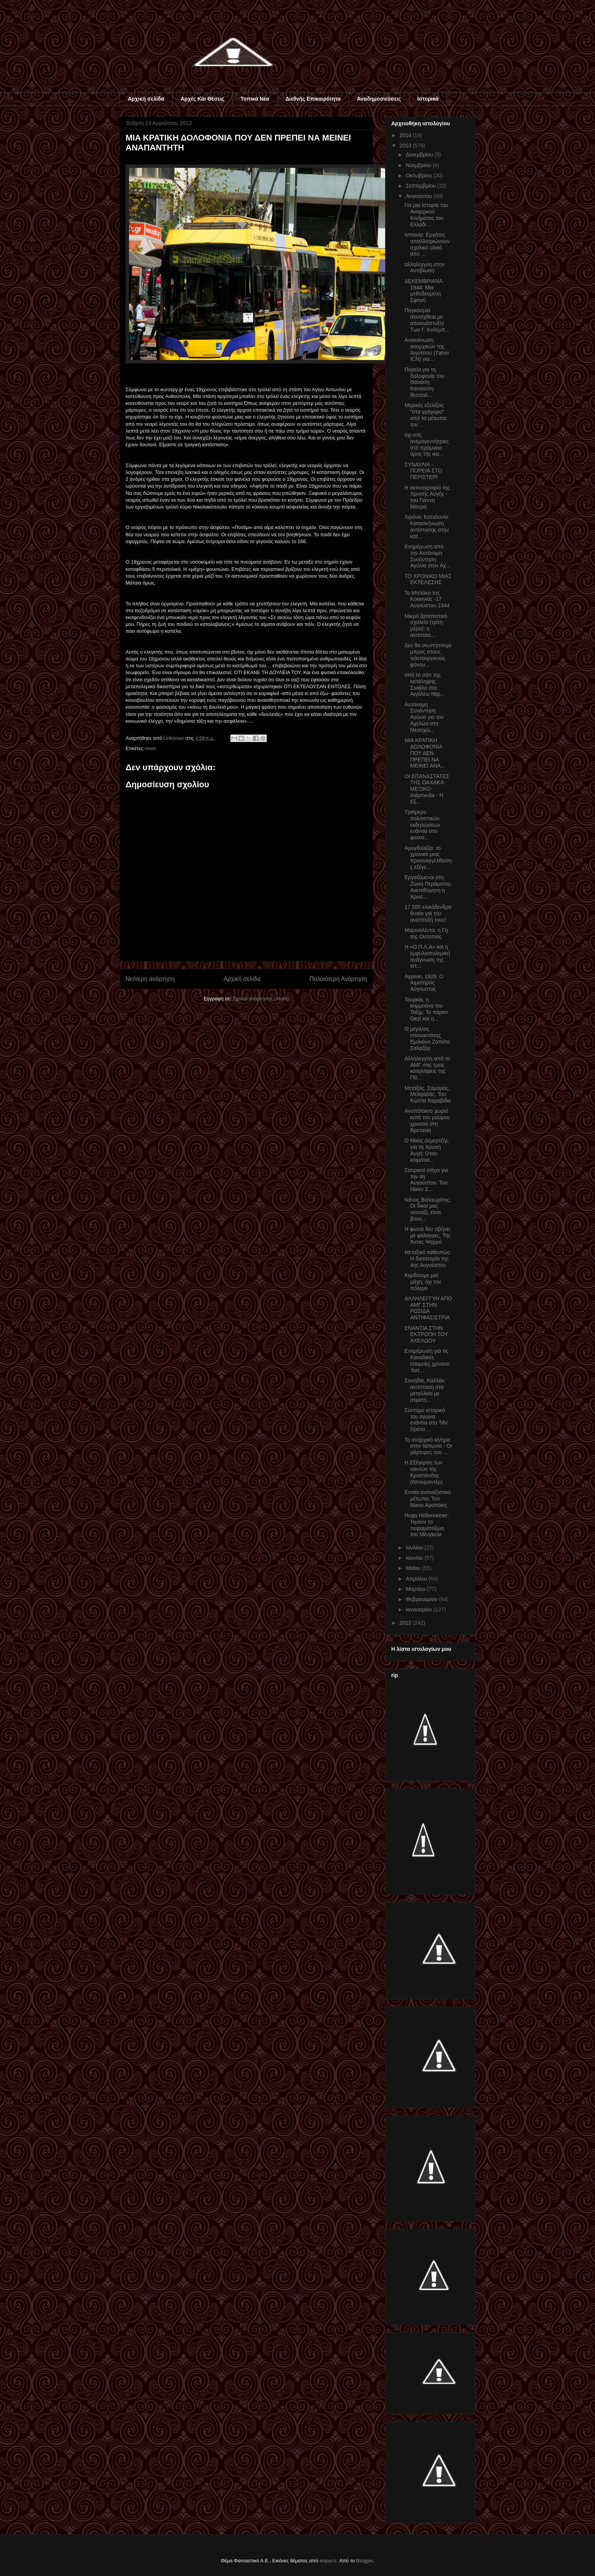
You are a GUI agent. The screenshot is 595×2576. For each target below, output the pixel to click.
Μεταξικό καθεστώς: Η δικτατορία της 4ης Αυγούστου (428, 1258)
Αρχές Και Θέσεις (202, 99)
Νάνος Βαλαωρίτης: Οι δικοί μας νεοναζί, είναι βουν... (428, 1209)
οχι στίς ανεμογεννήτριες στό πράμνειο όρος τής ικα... (427, 444)
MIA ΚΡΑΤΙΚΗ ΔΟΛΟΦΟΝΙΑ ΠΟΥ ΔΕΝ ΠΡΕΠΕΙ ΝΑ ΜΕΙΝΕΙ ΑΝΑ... (425, 753)
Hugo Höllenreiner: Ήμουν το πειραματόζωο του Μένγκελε (427, 1524)
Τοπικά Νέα (255, 99)
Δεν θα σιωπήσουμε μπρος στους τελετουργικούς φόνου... (428, 654)
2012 (406, 1623)
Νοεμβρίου (419, 165)
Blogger (364, 2560)
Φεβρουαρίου (422, 1599)
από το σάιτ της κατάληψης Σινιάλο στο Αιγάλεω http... (425, 684)
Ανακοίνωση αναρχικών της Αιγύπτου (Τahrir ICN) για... (427, 349)
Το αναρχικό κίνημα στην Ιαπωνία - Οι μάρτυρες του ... (428, 1446)
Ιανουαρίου (419, 1609)
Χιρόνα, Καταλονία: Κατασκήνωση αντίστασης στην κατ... (427, 526)
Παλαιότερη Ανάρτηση (338, 979)
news (150, 748)
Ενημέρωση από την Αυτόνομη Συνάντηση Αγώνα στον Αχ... (427, 556)
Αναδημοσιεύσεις (379, 99)
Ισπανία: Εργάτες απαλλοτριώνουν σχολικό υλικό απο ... (427, 244)
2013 (406, 145)
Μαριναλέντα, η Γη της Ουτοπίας (426, 933)
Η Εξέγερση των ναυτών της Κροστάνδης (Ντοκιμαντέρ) (424, 1472)
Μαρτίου (416, 1589)
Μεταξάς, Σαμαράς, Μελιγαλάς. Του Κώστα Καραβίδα (427, 1094)
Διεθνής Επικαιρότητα (313, 99)
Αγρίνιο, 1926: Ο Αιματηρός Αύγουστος (424, 982)
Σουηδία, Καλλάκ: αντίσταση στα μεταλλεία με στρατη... (425, 1390)
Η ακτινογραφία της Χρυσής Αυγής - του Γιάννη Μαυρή (427, 497)
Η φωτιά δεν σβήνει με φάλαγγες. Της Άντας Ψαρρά (428, 1235)
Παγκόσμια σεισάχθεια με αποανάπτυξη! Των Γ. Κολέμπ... (427, 319)
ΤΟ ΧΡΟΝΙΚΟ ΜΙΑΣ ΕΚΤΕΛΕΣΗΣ (428, 579)
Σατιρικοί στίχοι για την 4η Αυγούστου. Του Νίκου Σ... (426, 1179)
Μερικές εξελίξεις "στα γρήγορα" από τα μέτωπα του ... (425, 414)
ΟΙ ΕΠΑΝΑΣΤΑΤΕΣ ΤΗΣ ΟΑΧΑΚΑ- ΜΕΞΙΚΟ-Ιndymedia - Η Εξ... (427, 789)
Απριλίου (417, 1579)
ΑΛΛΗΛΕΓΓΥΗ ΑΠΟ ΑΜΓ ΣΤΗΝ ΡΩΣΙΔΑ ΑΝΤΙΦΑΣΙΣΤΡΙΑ (428, 1307)
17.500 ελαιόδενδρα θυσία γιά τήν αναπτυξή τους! (428, 913)
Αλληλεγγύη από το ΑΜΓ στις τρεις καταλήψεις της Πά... (427, 1067)
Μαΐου (414, 1568)
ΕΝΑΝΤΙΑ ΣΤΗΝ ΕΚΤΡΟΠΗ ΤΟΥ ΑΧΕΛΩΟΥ (426, 1334)
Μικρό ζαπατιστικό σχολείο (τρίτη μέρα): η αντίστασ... (426, 625)
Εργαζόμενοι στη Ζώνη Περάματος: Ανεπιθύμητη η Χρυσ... (428, 886)
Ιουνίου (415, 1558)
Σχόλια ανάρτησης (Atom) (261, 998)
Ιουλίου (415, 1548)
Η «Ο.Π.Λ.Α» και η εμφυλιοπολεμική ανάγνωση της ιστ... (427, 956)
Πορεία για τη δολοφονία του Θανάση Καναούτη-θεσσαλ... (424, 382)
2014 (406, 135)
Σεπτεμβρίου (421, 186)
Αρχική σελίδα (146, 99)
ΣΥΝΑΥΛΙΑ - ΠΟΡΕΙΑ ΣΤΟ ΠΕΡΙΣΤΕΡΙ (423, 470)
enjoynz (328, 2560)
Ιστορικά (428, 99)
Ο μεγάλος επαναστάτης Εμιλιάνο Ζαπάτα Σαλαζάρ (427, 1038)
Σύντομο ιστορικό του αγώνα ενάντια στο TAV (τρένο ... (426, 1419)
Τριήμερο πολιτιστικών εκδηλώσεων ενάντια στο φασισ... (422, 824)
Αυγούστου (419, 196)
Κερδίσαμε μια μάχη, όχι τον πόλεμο (423, 1281)
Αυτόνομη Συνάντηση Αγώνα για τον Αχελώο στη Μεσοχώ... (424, 717)
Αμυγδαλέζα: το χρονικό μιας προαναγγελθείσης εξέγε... (428, 857)
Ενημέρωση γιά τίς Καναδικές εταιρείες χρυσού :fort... (427, 1360)
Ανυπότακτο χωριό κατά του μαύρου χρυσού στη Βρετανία (427, 1120)
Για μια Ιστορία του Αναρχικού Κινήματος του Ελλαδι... (426, 214)
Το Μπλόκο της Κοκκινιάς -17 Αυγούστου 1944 (427, 599)
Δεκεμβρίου (420, 155)
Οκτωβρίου (419, 175)
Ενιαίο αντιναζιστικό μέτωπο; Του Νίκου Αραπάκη (428, 1498)
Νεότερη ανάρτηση (150, 979)
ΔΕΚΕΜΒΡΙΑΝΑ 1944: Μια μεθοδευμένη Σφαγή (423, 290)
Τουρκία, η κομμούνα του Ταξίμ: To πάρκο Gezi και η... (426, 1009)
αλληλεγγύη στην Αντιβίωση (424, 267)
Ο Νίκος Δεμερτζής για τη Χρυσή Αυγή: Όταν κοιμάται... (427, 1149)
